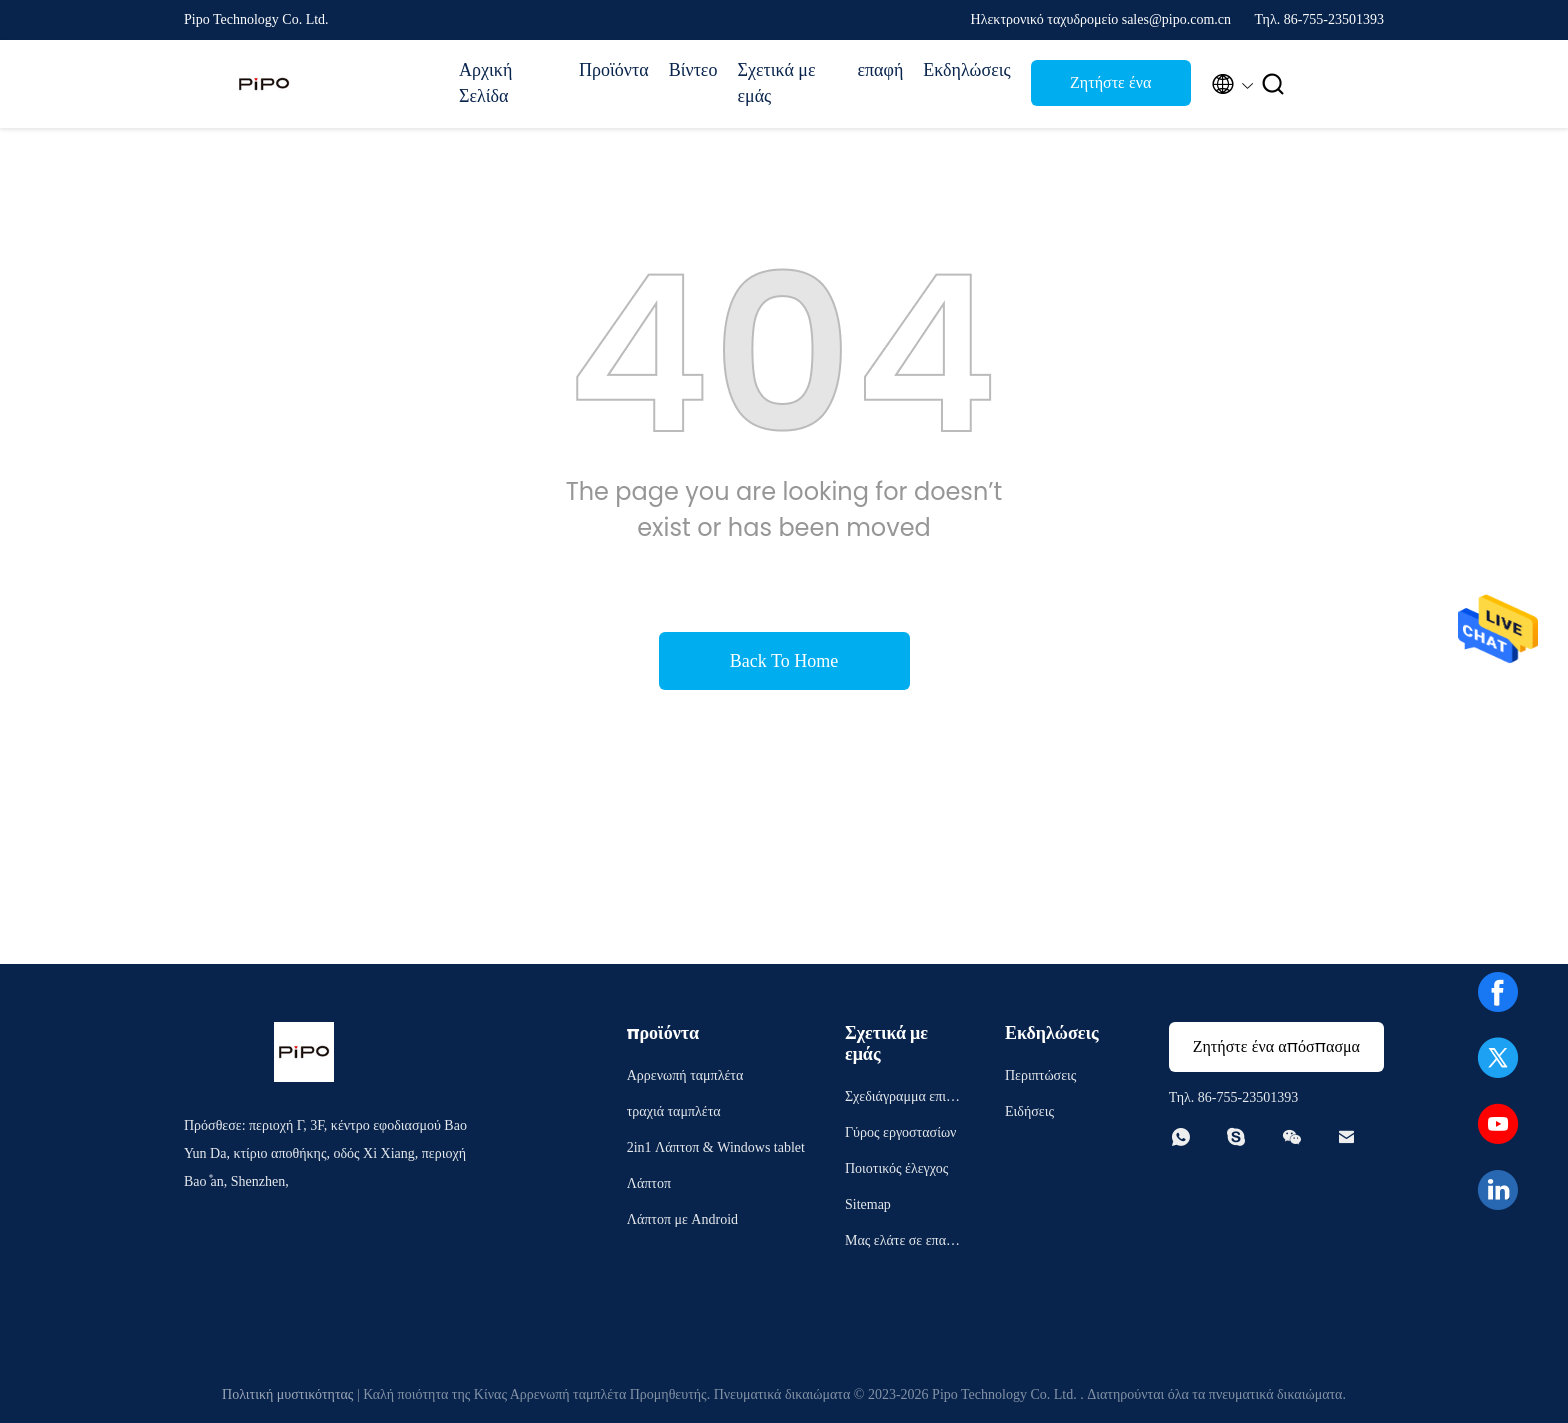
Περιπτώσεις (1040, 1075)
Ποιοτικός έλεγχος (896, 1168)
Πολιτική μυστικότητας (287, 1394)
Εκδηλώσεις (966, 70)
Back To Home (784, 661)
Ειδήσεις (1029, 1111)
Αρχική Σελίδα (485, 83)
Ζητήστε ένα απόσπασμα (1111, 88)
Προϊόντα (614, 70)
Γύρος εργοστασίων (900, 1132)
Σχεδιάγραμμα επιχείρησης (903, 1099)
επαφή (880, 70)
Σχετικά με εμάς (776, 83)
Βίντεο (693, 70)
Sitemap (868, 1204)
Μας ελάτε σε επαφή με (903, 1243)
